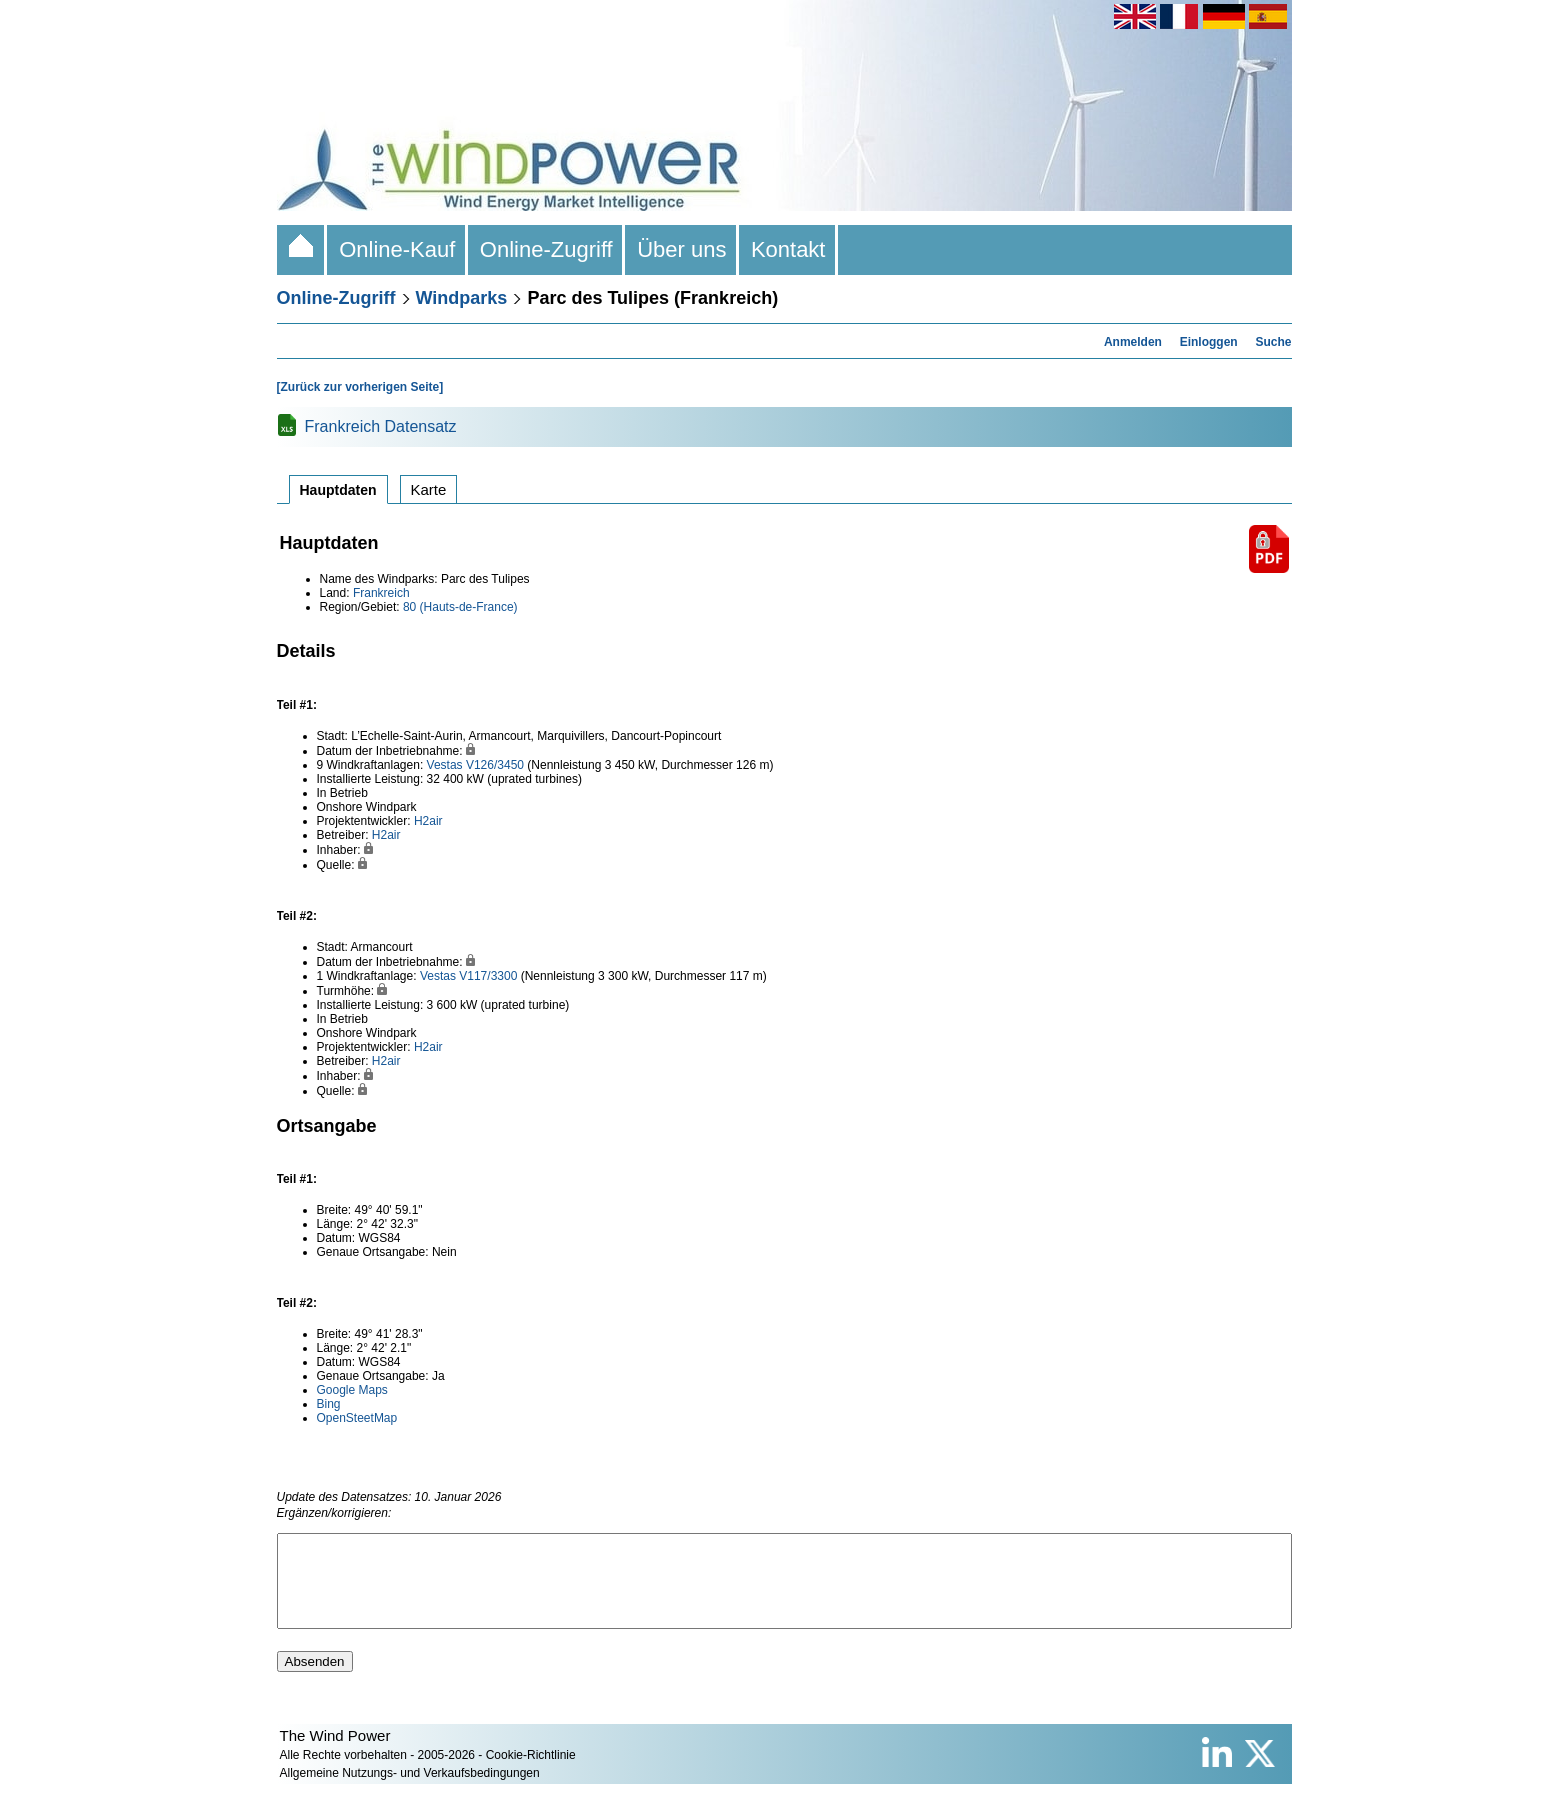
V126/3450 (495, 765)
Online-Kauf (397, 249)
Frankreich (381, 593)
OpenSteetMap (357, 1418)
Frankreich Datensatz (381, 426)
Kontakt (788, 249)
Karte (429, 489)
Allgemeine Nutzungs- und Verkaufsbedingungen (410, 1791)
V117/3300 (488, 976)
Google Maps (352, 1390)
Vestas (445, 765)
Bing (329, 1404)
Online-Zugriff (546, 249)
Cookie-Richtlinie (531, 1773)
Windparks (462, 298)
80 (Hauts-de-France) (460, 607)
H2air (428, 821)
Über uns (682, 249)
